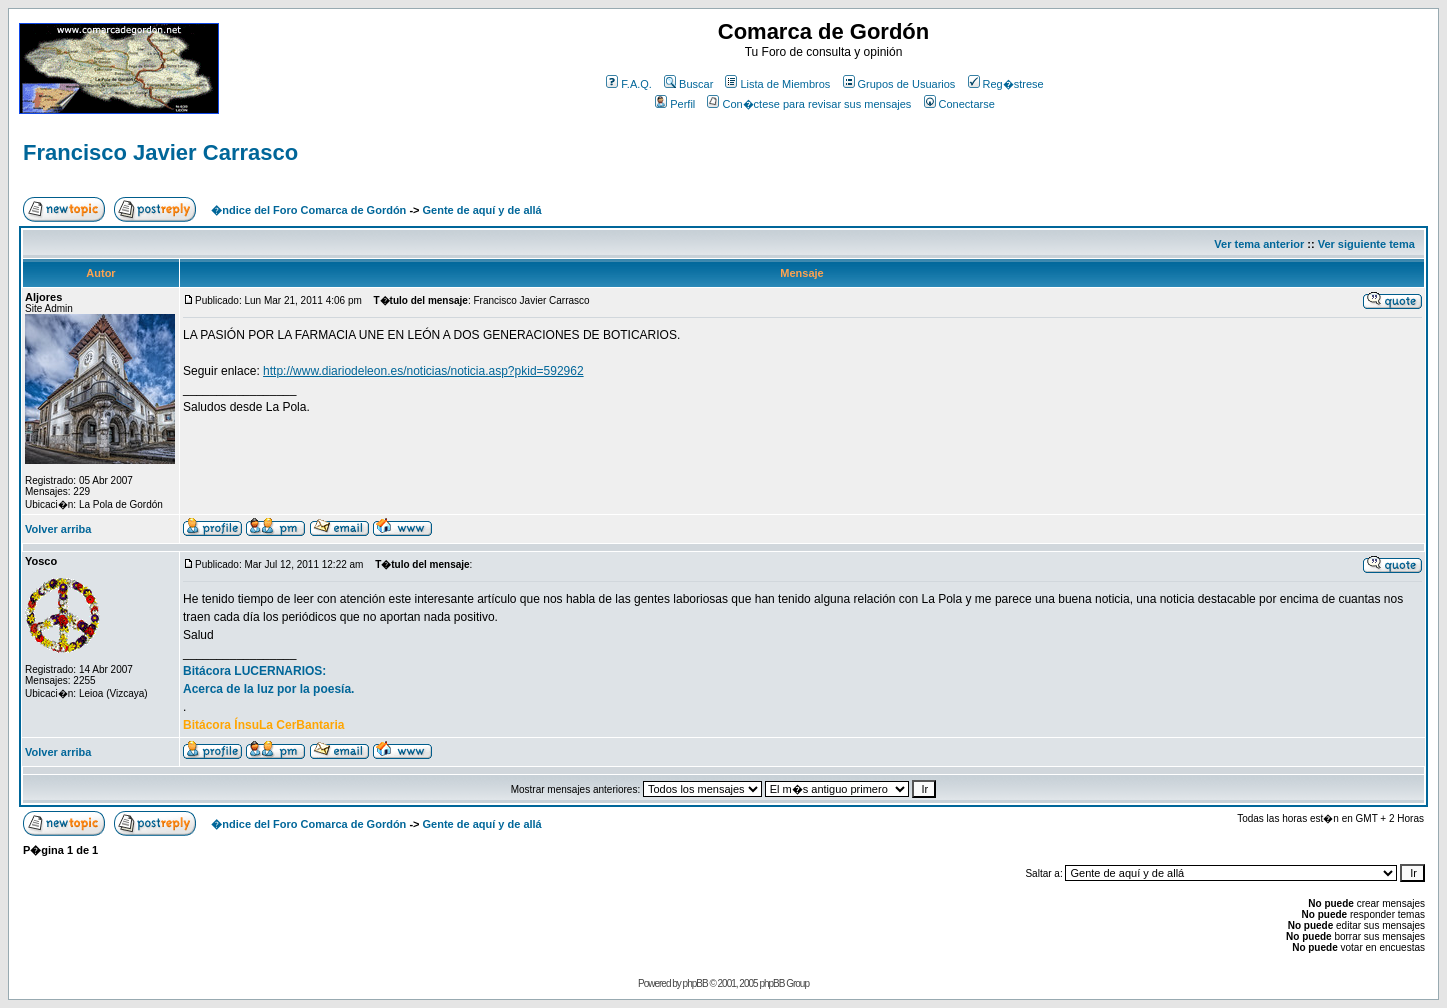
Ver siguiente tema (1366, 244)
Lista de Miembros (777, 84)
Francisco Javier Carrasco (160, 152)
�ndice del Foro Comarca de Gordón (308, 210)
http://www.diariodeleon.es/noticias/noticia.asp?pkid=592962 (423, 371)
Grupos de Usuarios (899, 84)
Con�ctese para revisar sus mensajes (809, 104)
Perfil (675, 104)
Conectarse (959, 104)
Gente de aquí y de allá (482, 210)
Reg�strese (1006, 84)
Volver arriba (58, 529)
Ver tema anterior (1259, 244)
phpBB (695, 983)
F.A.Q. (629, 84)
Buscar (688, 84)
